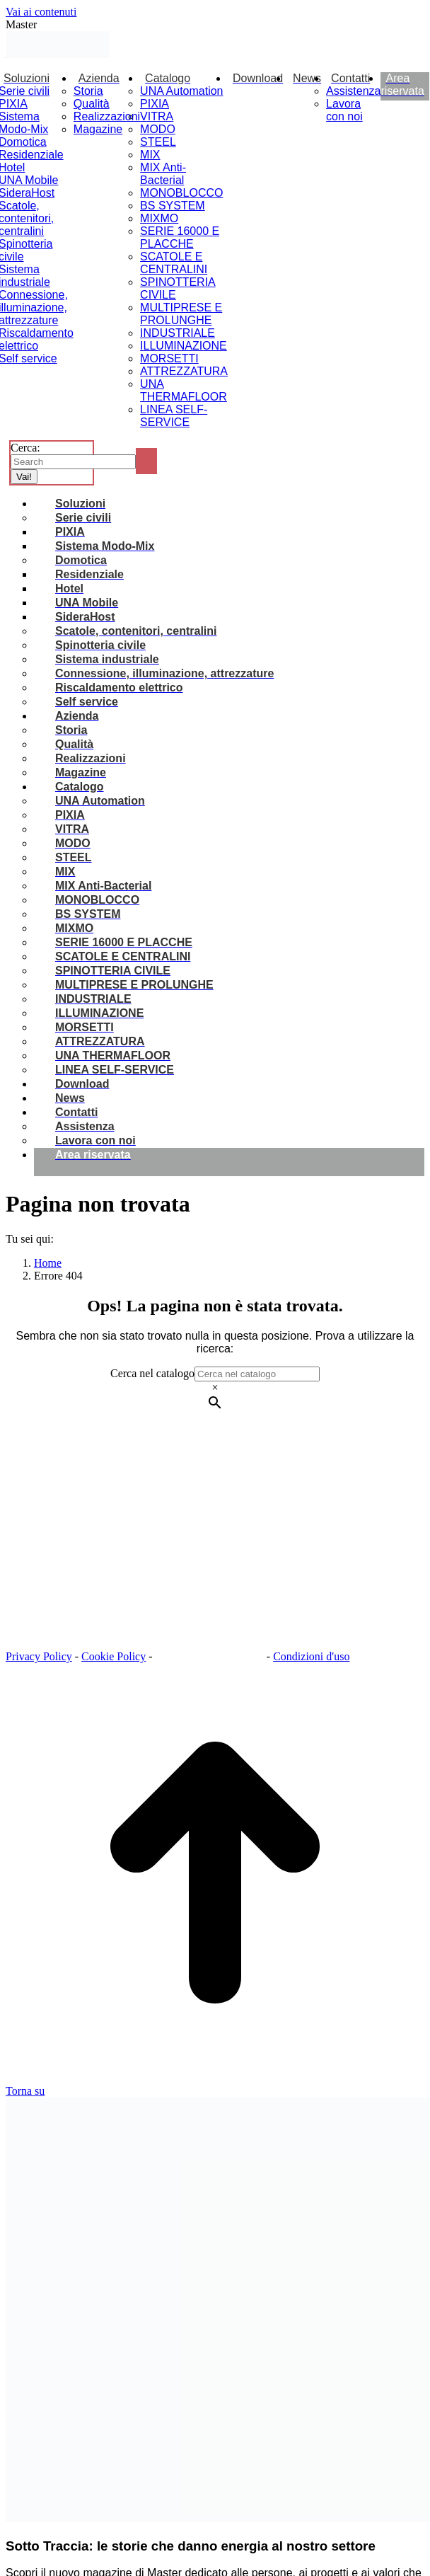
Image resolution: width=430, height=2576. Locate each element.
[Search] (73, 461)
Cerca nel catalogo (152, 1373)
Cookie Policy (113, 1656)
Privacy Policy (39, 1656)
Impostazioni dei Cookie (211, 1656)
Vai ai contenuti (41, 12)
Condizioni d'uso (311, 1656)
